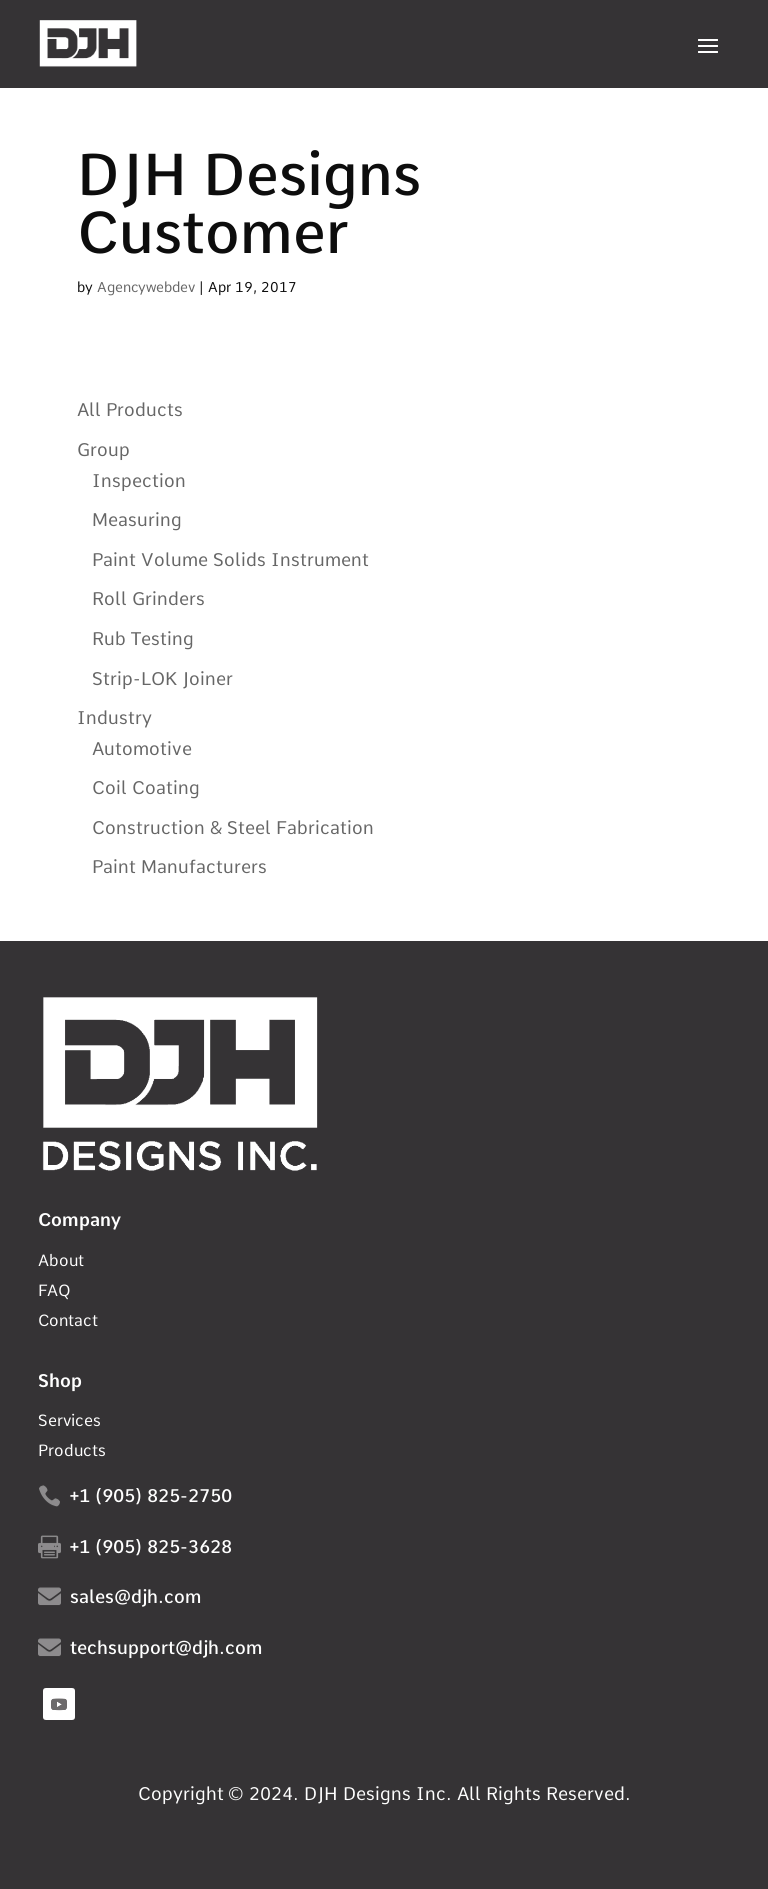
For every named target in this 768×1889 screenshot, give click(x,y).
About (61, 1262)
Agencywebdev (146, 287)
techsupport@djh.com (166, 1647)
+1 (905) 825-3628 (151, 1546)
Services (69, 1422)
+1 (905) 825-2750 (151, 1495)
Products (72, 1452)
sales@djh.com (135, 1596)
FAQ (54, 1292)
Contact (68, 1322)
